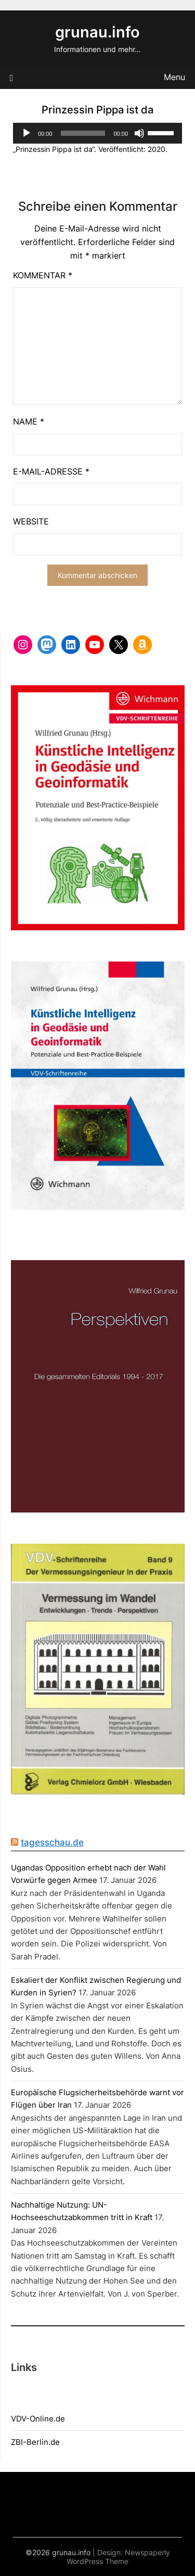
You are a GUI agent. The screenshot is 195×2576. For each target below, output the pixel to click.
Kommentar (42, 275)
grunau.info (97, 32)
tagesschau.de (52, 1842)
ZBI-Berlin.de (35, 2442)
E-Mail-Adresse (51, 471)
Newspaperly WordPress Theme (118, 2557)
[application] (97, 133)
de (60, 2419)
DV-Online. (36, 2419)
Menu (174, 77)
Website (31, 521)
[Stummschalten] (139, 133)
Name (28, 421)
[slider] (83, 133)
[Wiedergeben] (26, 133)
